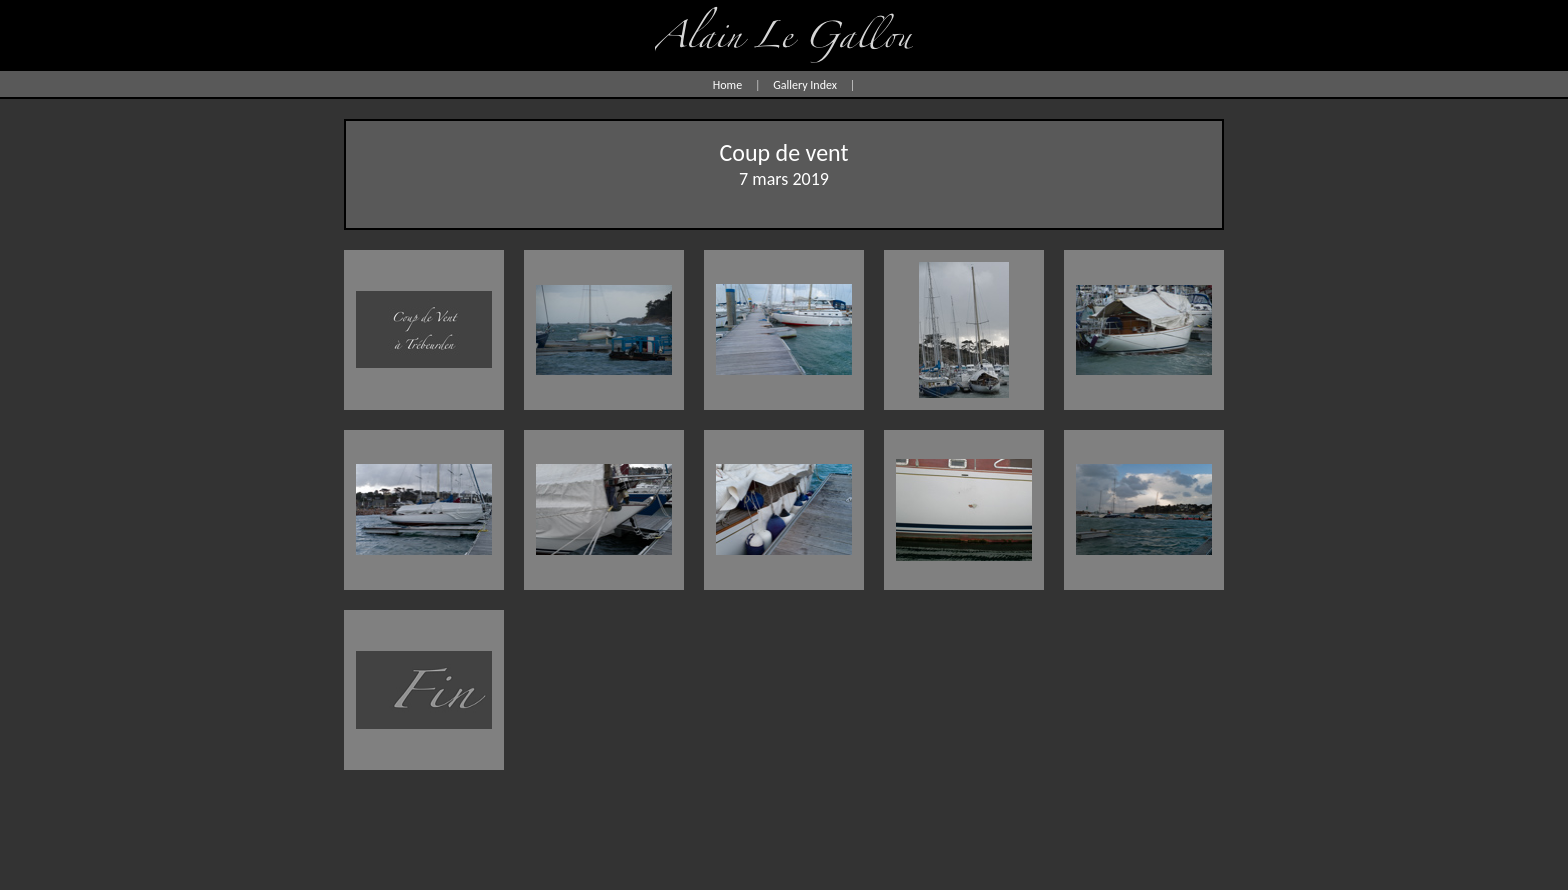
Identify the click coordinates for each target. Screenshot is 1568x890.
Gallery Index (805, 85)
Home (727, 85)
